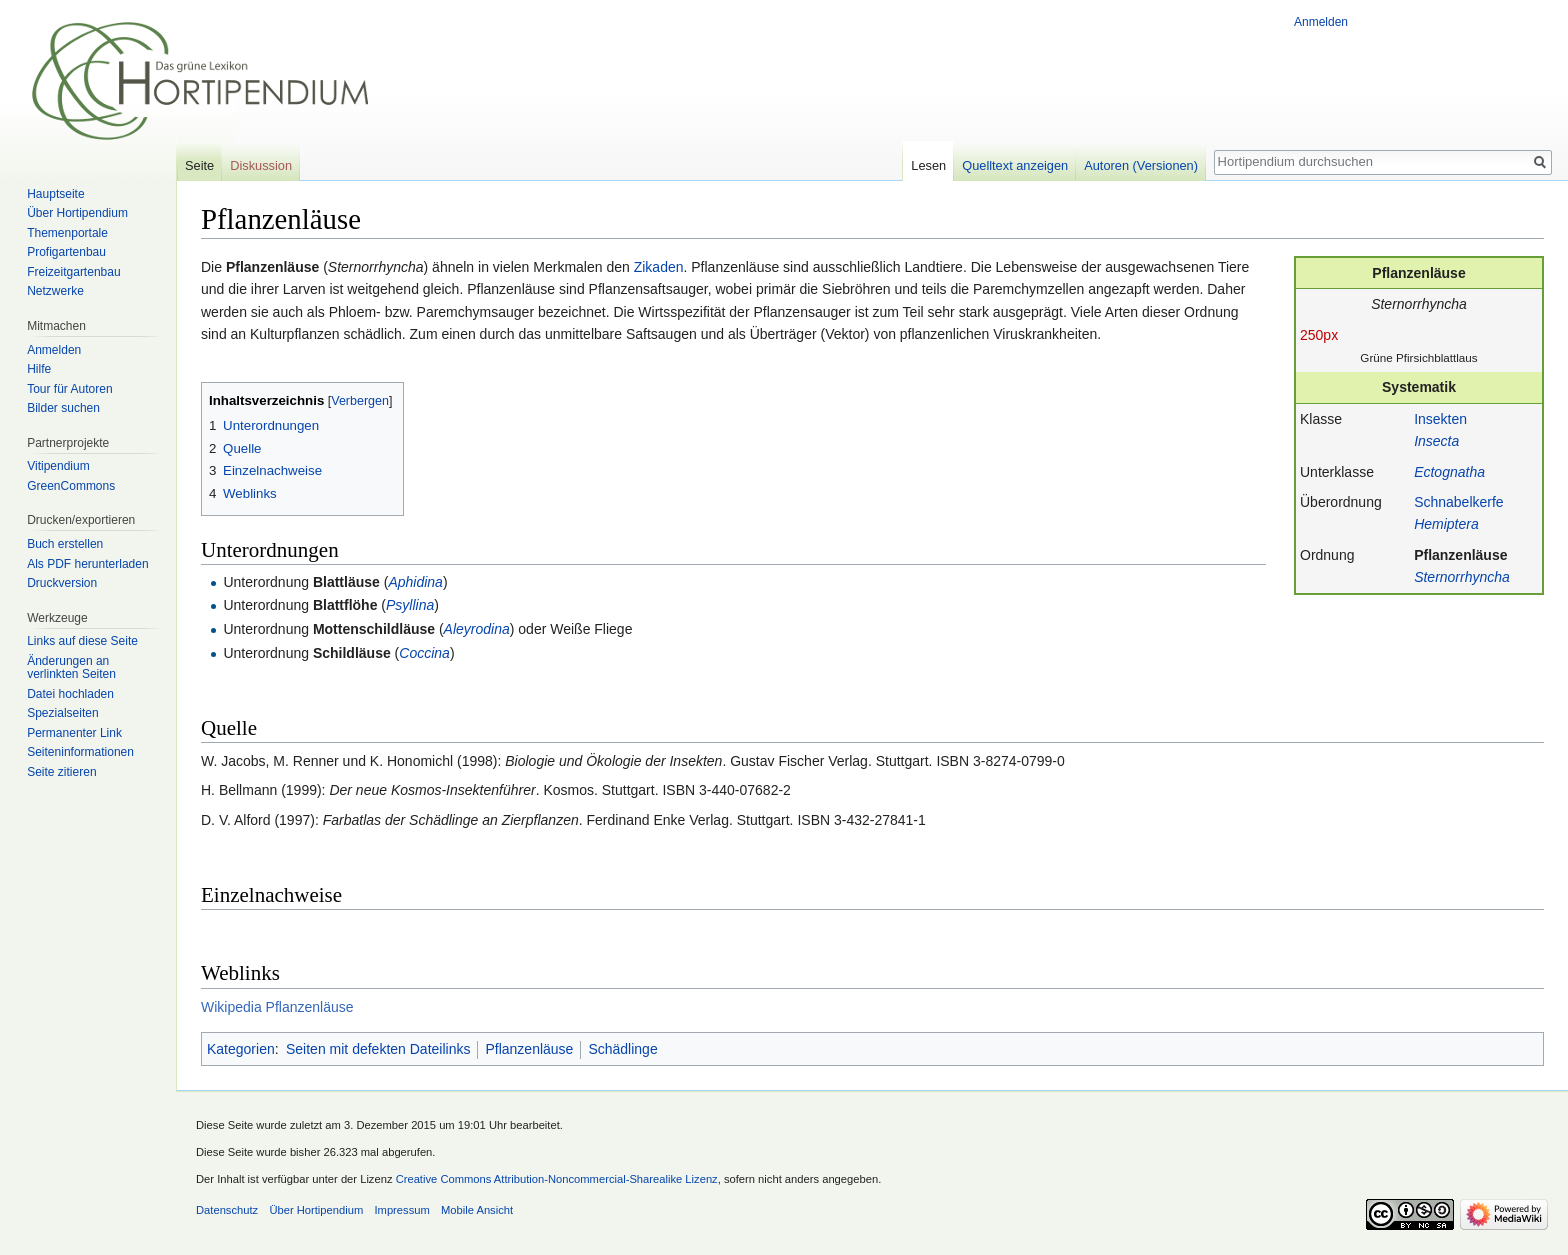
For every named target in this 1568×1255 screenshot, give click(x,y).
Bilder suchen (63, 408)
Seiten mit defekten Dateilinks (378, 1049)
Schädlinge (622, 1049)
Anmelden (1321, 22)
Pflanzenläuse (1460, 555)
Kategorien (241, 1049)
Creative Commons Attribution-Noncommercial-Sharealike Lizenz (557, 1179)
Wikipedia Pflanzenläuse (277, 1007)
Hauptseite (55, 194)
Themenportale (67, 233)
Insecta (1436, 441)
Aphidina (415, 582)
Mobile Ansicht (477, 1210)
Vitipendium (58, 466)
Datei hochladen (70, 694)
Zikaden (659, 267)
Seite (199, 165)
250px (1319, 335)
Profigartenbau (66, 252)
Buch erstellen (65, 544)
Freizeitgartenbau (73, 272)
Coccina (424, 653)
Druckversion (62, 583)
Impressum (401, 1210)
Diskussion (261, 165)
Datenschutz (227, 1210)
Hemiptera (1446, 524)
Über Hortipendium (77, 213)
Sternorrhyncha (1462, 577)
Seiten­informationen (80, 752)
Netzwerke (55, 291)
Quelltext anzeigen (1015, 165)
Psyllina (410, 605)
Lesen (928, 165)
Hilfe (39, 369)
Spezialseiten (62, 713)
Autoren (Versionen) (1141, 165)
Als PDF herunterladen (87, 564)
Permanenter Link (74, 733)
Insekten (1440, 419)
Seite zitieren (61, 772)
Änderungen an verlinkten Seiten (71, 668)
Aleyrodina (477, 629)
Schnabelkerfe (1459, 502)
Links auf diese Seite (82, 641)
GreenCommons (71, 486)
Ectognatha (1449, 472)
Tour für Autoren (69, 389)
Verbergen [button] (360, 401)
